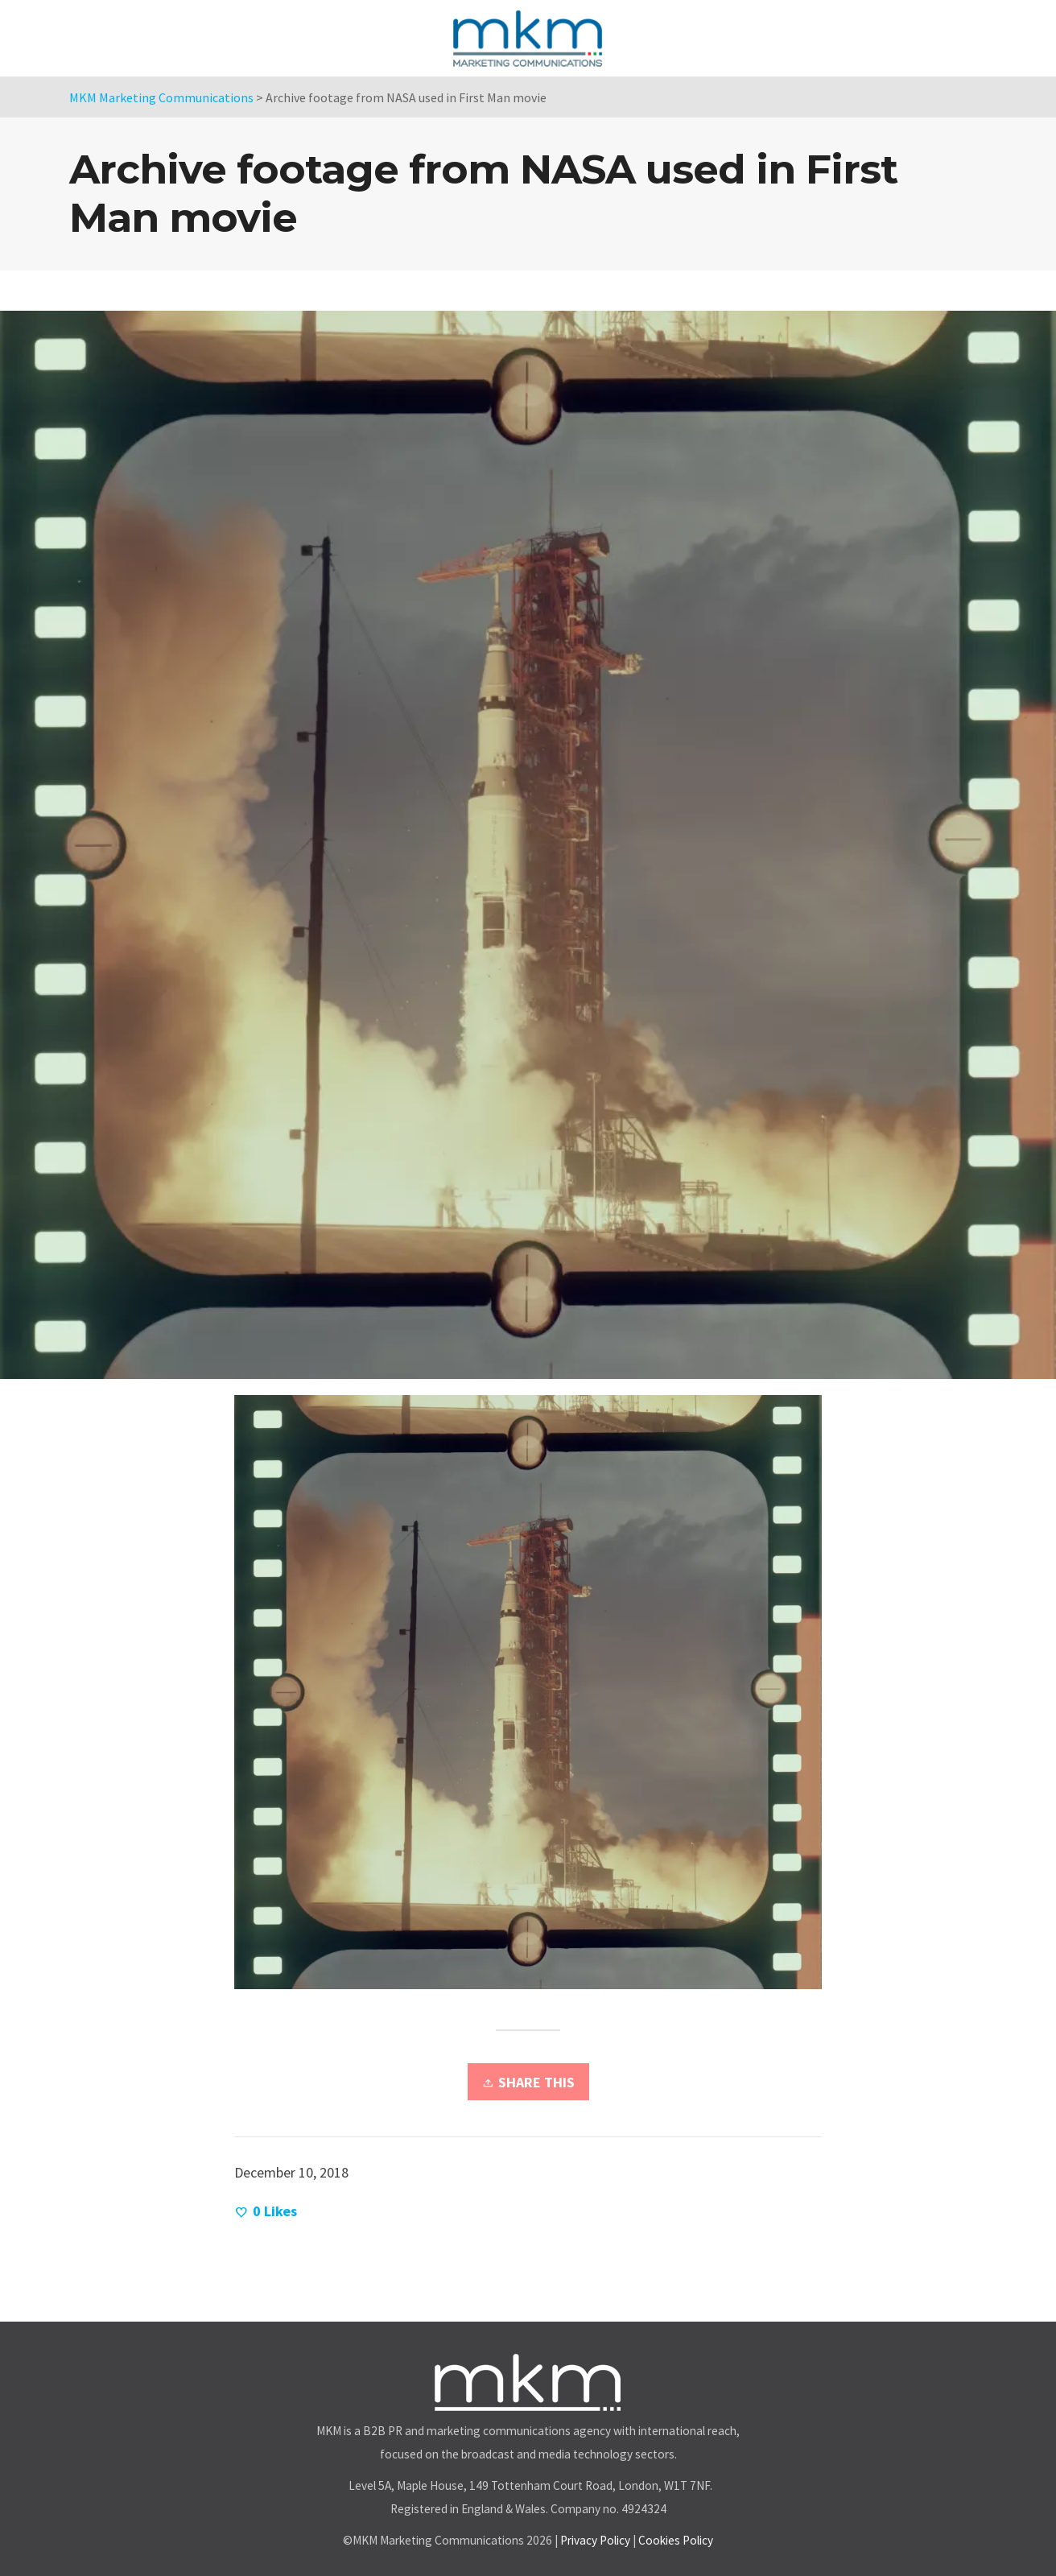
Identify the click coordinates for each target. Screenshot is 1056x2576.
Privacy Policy (595, 2540)
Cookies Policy (675, 2540)
